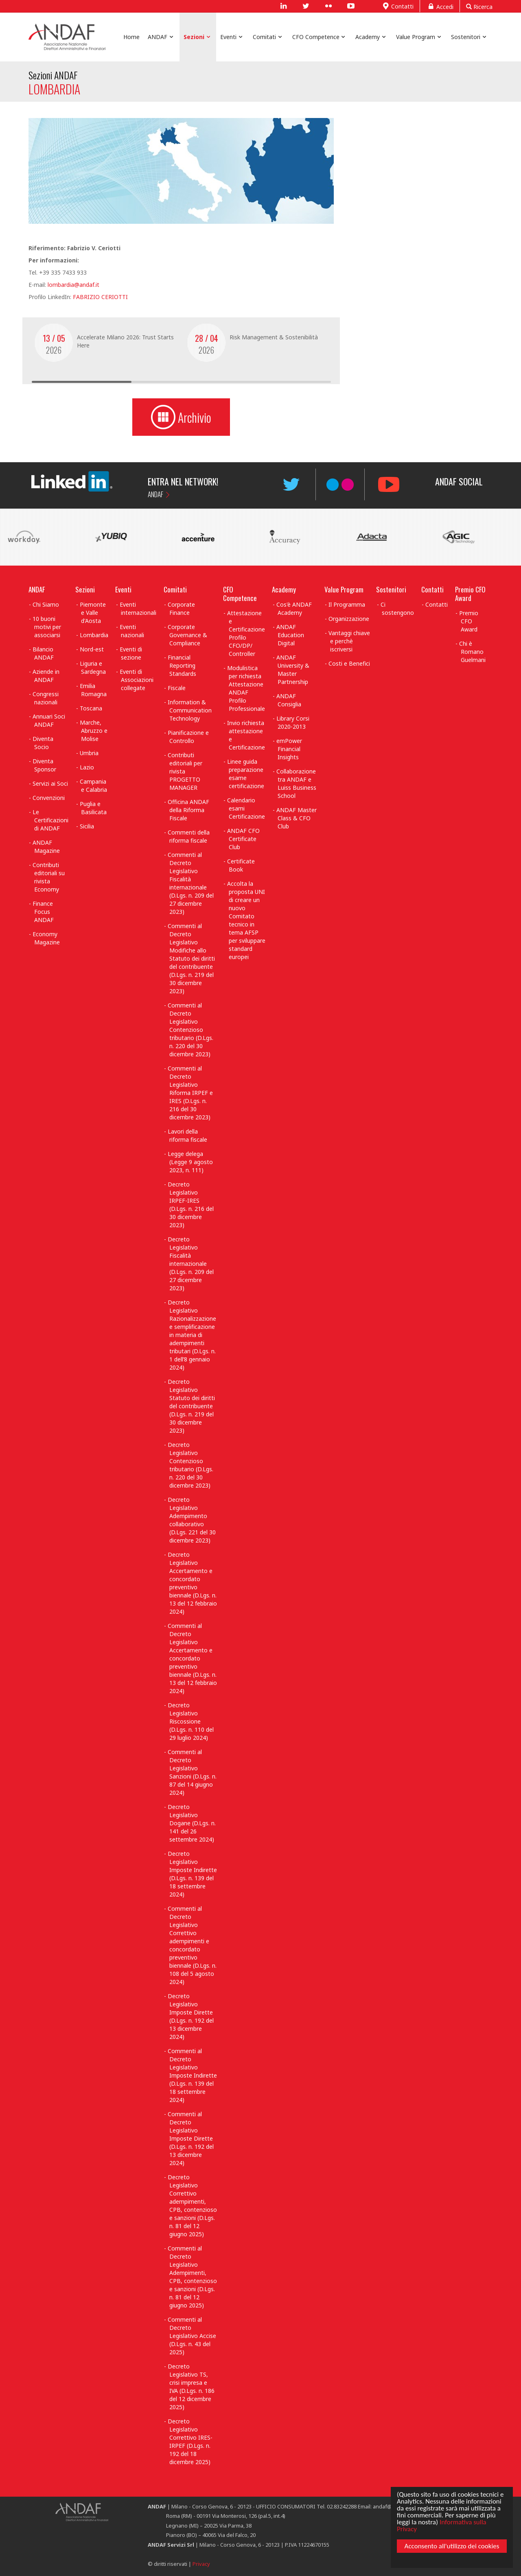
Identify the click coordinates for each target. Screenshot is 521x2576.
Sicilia (87, 826)
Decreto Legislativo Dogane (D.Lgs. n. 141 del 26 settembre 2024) (192, 1823)
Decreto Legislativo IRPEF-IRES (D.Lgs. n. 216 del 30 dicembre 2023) (191, 1204)
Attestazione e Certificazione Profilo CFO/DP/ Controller (246, 633)
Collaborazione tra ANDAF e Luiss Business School (296, 783)
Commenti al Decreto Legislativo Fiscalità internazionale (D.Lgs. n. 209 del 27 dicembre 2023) (191, 883)
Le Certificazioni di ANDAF (50, 820)
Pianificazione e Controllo (188, 737)
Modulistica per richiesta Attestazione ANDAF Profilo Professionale (246, 688)
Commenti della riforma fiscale (189, 836)
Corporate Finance (181, 608)
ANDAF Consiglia (289, 700)
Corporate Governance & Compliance (187, 635)
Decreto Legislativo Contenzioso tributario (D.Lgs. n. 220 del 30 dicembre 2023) (190, 1465)
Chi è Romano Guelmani (472, 652)
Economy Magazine (46, 938)
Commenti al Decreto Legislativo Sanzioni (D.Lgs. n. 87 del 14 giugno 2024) (192, 1772)
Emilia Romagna (93, 690)
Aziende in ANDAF (46, 676)
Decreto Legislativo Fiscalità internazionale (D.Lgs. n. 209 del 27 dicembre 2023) (191, 1263)
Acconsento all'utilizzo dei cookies (450, 2548)
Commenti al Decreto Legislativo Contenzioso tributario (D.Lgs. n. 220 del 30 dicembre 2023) (190, 1029)
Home (131, 37)
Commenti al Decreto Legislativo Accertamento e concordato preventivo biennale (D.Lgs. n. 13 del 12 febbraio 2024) (192, 1658)
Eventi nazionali (132, 631)
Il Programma (346, 604)
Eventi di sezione (131, 653)
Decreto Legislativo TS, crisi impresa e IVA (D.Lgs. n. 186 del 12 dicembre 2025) (191, 2386)
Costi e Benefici (349, 663)
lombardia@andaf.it (73, 284)
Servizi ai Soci (50, 783)
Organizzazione (348, 619)
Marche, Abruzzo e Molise (94, 731)
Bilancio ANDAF (43, 653)
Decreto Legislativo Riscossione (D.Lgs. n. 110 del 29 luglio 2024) (191, 1721)
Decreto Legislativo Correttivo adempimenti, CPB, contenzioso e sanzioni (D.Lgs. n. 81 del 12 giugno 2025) (192, 2205)
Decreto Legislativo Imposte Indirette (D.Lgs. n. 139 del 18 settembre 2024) (192, 1874)
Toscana (91, 708)
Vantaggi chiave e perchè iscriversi (349, 641)
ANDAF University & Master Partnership (293, 669)
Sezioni (85, 589)
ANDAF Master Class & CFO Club (296, 818)
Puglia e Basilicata (93, 808)
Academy (284, 589)
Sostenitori (391, 589)
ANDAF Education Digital (290, 635)
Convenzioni (49, 798)
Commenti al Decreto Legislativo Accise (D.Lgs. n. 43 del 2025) (192, 2336)
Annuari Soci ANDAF (49, 720)
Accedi (439, 6)
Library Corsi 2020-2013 (292, 722)
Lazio (87, 767)
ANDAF (155, 494)
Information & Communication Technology (189, 710)
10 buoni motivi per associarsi (47, 627)
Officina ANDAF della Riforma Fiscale (188, 810)
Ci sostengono (397, 608)
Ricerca (479, 6)
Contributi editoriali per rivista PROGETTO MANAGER (185, 771)
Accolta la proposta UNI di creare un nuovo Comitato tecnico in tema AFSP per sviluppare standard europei (246, 920)
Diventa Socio (43, 743)
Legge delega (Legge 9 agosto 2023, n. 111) (190, 1162)
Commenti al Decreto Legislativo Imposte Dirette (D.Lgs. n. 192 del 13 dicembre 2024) (191, 2138)
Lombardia (94, 635)
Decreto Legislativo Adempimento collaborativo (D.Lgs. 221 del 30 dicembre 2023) (192, 1520)
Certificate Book (241, 865)
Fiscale (177, 688)
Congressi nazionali (46, 698)
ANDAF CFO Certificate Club (243, 839)
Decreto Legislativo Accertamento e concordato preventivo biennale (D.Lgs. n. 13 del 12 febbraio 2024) (192, 1583)
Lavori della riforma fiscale (187, 1135)
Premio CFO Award (470, 593)
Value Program (343, 589)
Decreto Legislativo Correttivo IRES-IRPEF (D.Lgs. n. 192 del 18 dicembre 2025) (190, 2441)
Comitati (175, 589)
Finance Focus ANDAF (43, 912)
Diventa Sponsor (44, 765)
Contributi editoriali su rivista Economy (49, 877)
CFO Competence (240, 593)
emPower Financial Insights (289, 749)
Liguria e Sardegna (93, 667)
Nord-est (92, 649)
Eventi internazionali (138, 608)
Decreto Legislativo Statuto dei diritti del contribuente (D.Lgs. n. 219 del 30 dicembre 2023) (191, 1406)
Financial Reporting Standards (182, 665)
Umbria (89, 753)
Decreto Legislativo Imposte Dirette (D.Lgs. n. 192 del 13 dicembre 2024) (191, 2016)
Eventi (123, 589)
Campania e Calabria (93, 785)
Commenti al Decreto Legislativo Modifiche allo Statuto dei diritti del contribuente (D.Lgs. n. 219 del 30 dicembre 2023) (191, 958)
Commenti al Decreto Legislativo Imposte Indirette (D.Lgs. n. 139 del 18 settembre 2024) (192, 2075)
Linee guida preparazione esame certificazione (245, 774)
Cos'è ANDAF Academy (294, 608)
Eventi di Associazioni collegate (137, 680)
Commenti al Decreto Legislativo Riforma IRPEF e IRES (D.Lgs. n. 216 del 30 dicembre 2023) (190, 1092)
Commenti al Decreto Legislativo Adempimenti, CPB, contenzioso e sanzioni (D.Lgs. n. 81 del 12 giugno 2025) (192, 2276)
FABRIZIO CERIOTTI (100, 297)
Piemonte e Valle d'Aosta (93, 613)
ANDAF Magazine (46, 846)
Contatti (397, 6)
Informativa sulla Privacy (440, 2524)
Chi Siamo (46, 604)
